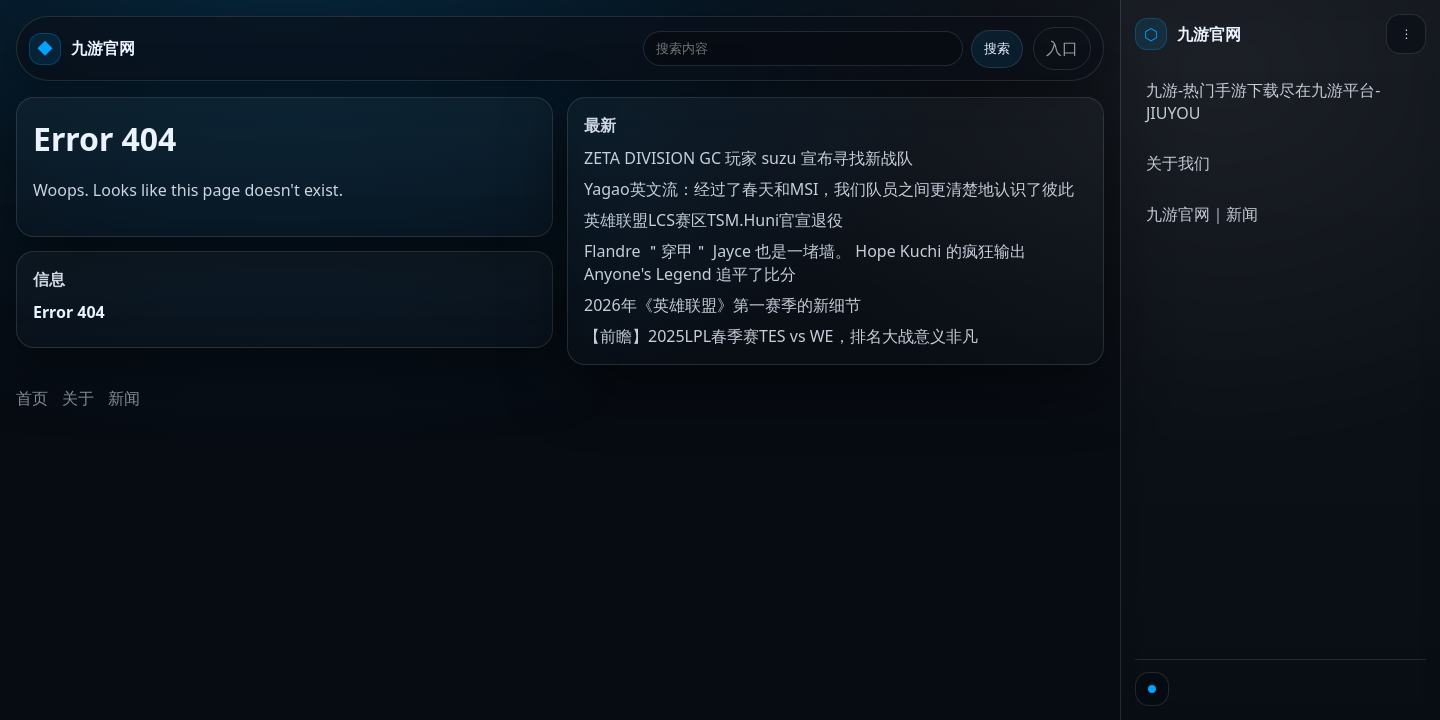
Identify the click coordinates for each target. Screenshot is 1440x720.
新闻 (124, 398)
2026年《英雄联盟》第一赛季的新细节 (722, 305)
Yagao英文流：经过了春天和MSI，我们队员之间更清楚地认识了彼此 (829, 189)
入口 (1062, 48)
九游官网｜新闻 (1202, 214)
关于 (78, 398)
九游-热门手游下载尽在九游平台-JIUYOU (1263, 101)
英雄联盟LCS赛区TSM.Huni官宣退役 (713, 220)
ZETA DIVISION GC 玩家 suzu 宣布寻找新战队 (748, 158)
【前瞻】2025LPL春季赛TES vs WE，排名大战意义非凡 (781, 336)
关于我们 (1178, 163)
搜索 (997, 48)
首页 (32, 398)
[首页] (1188, 34)
